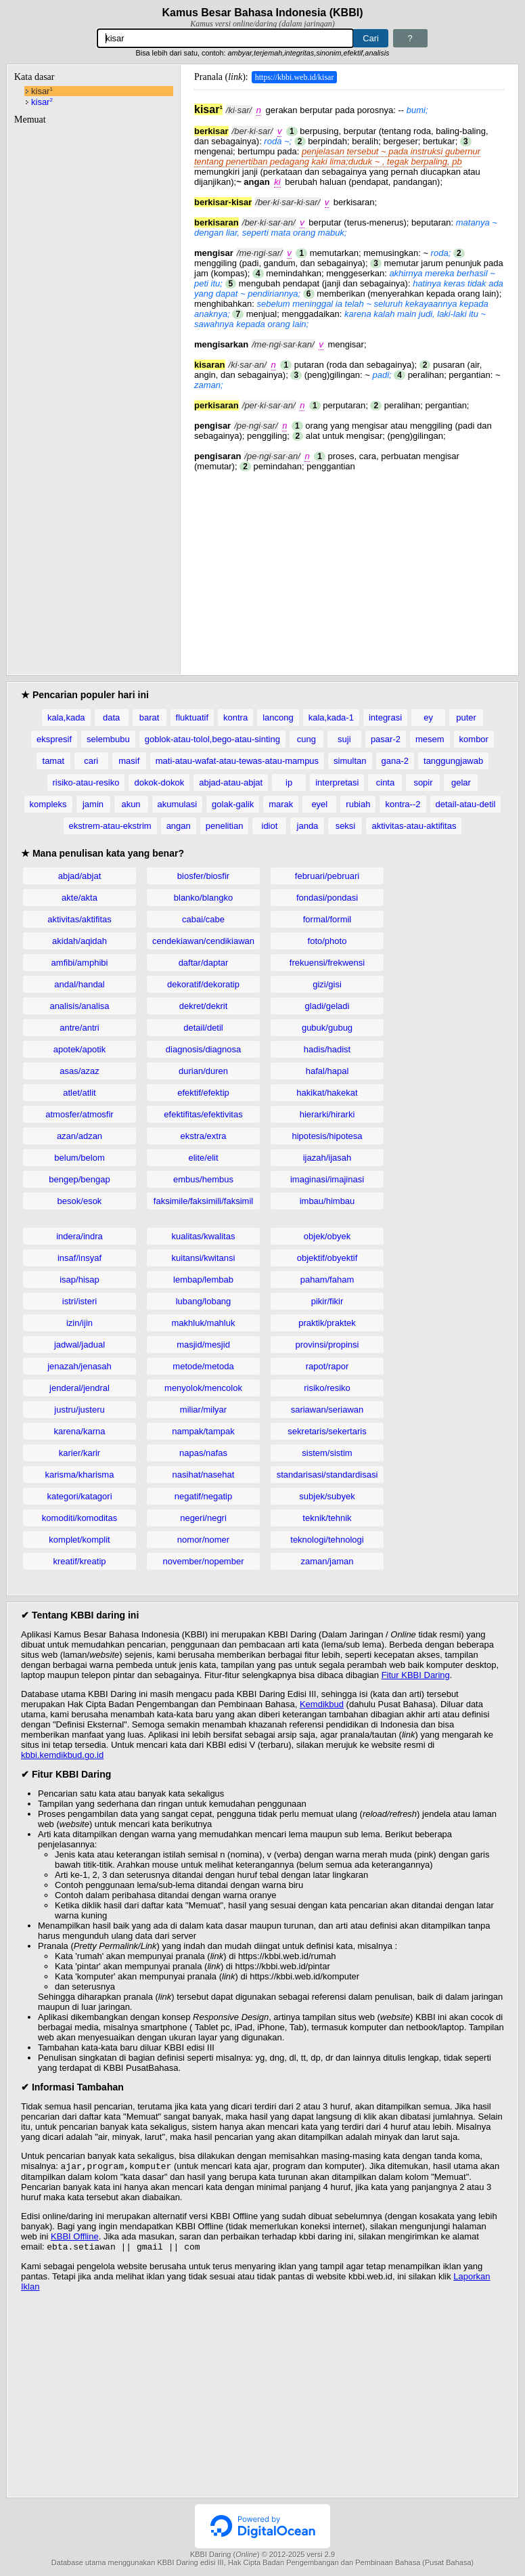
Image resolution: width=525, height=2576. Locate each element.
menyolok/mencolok (203, 1388)
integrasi (385, 717)
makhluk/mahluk (203, 1323)
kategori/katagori (79, 1496)
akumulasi (178, 804)
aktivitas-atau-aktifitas (413, 826)
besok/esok (80, 1201)
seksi (346, 826)
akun (130, 804)
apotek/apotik (79, 1049)
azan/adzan (79, 1136)
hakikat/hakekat (326, 1093)
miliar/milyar (203, 1409)
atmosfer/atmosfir (79, 1114)
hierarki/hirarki (327, 1114)
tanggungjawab (453, 761)
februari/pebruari (327, 876)
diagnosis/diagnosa (203, 1049)
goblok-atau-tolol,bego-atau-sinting (212, 739)
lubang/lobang (203, 1301)
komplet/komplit (79, 1539)
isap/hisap (79, 1279)
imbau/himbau (327, 1201)
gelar (461, 782)
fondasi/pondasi (327, 898)
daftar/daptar (204, 963)
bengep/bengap (79, 1179)
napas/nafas (203, 1453)
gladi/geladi (327, 1006)
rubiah (358, 804)
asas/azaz (79, 1071)
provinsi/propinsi (327, 1344)
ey (428, 717)
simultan (350, 761)
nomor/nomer (203, 1539)
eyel (319, 804)
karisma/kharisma (79, 1474)
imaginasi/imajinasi (327, 1179)
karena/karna (80, 1431)
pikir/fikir (327, 1301)
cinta (385, 782)
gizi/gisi (327, 984)
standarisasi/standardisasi (327, 1474)
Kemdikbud (322, 1704)
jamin (93, 804)
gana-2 (395, 761)
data (111, 717)
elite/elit (203, 1158)
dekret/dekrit (203, 1006)
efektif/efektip (203, 1093)
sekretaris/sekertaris (327, 1431)
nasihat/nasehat (204, 1474)
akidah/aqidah (79, 941)
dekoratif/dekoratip (203, 984)
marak (281, 804)
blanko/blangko (203, 898)
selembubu (108, 739)
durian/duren (203, 1071)
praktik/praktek (327, 1323)
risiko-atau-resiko (86, 782)
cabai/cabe (203, 919)
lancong (278, 717)
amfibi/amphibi (79, 963)
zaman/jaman (326, 1561)
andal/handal (79, 984)
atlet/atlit (79, 1093)
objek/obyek (327, 1236)
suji (344, 739)
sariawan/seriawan (327, 1409)
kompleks (48, 804)
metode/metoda (203, 1366)
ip (289, 782)
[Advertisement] (349, 566)
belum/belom (79, 1158)
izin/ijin (79, 1323)
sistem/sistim (327, 1453)
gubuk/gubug (327, 1028)
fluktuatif (192, 717)
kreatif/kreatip (79, 1561)
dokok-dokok (159, 782)
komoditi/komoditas (79, 1518)
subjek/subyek (327, 1496)
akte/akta (79, 898)
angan (178, 826)
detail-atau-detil (466, 804)
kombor (473, 739)
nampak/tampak (203, 1431)
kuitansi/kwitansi (203, 1258)
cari (91, 761)
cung (306, 739)
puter (466, 717)
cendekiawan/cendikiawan (203, 941)
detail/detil (203, 1028)
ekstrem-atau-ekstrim (110, 826)
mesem (429, 739)
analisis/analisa (79, 1006)
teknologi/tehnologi (326, 1539)
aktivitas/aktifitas (79, 919)
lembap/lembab (203, 1279)
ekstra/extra (204, 1136)
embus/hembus (203, 1179)
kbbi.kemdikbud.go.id (62, 1755)
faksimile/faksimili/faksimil (203, 1201)
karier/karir (79, 1453)
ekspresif (54, 739)
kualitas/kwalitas (203, 1236)
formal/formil (327, 919)
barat (149, 717)
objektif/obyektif (327, 1258)
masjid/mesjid (203, 1344)
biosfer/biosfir (203, 876)
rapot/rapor (327, 1366)
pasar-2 (386, 739)
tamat (54, 761)
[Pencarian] (225, 38)
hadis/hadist (327, 1049)
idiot (270, 826)
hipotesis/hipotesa (327, 1136)
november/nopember (203, 1561)
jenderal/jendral (79, 1388)
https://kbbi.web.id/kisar (294, 77)
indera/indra (79, 1236)
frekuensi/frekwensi (327, 963)
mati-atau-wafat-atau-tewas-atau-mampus (237, 761)
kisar (42, 91)
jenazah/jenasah (79, 1366)
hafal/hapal (327, 1071)
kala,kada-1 (331, 717)
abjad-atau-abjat (230, 782)
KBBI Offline (75, 2238)
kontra (235, 717)
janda (308, 826)
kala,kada (66, 717)
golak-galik (233, 804)
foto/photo (327, 941)
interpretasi (337, 782)
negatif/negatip (203, 1496)
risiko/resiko (327, 1388)
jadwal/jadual (79, 1344)
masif (128, 761)
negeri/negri (203, 1518)
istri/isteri (79, 1301)
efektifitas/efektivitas (203, 1114)
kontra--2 (402, 804)
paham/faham (327, 1279)
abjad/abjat (79, 876)
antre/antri (79, 1028)
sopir (422, 782)
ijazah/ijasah (327, 1158)
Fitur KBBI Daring (416, 1675)
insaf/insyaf (79, 1258)
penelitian (225, 826)
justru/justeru (79, 1409)
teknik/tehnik (326, 1518)
